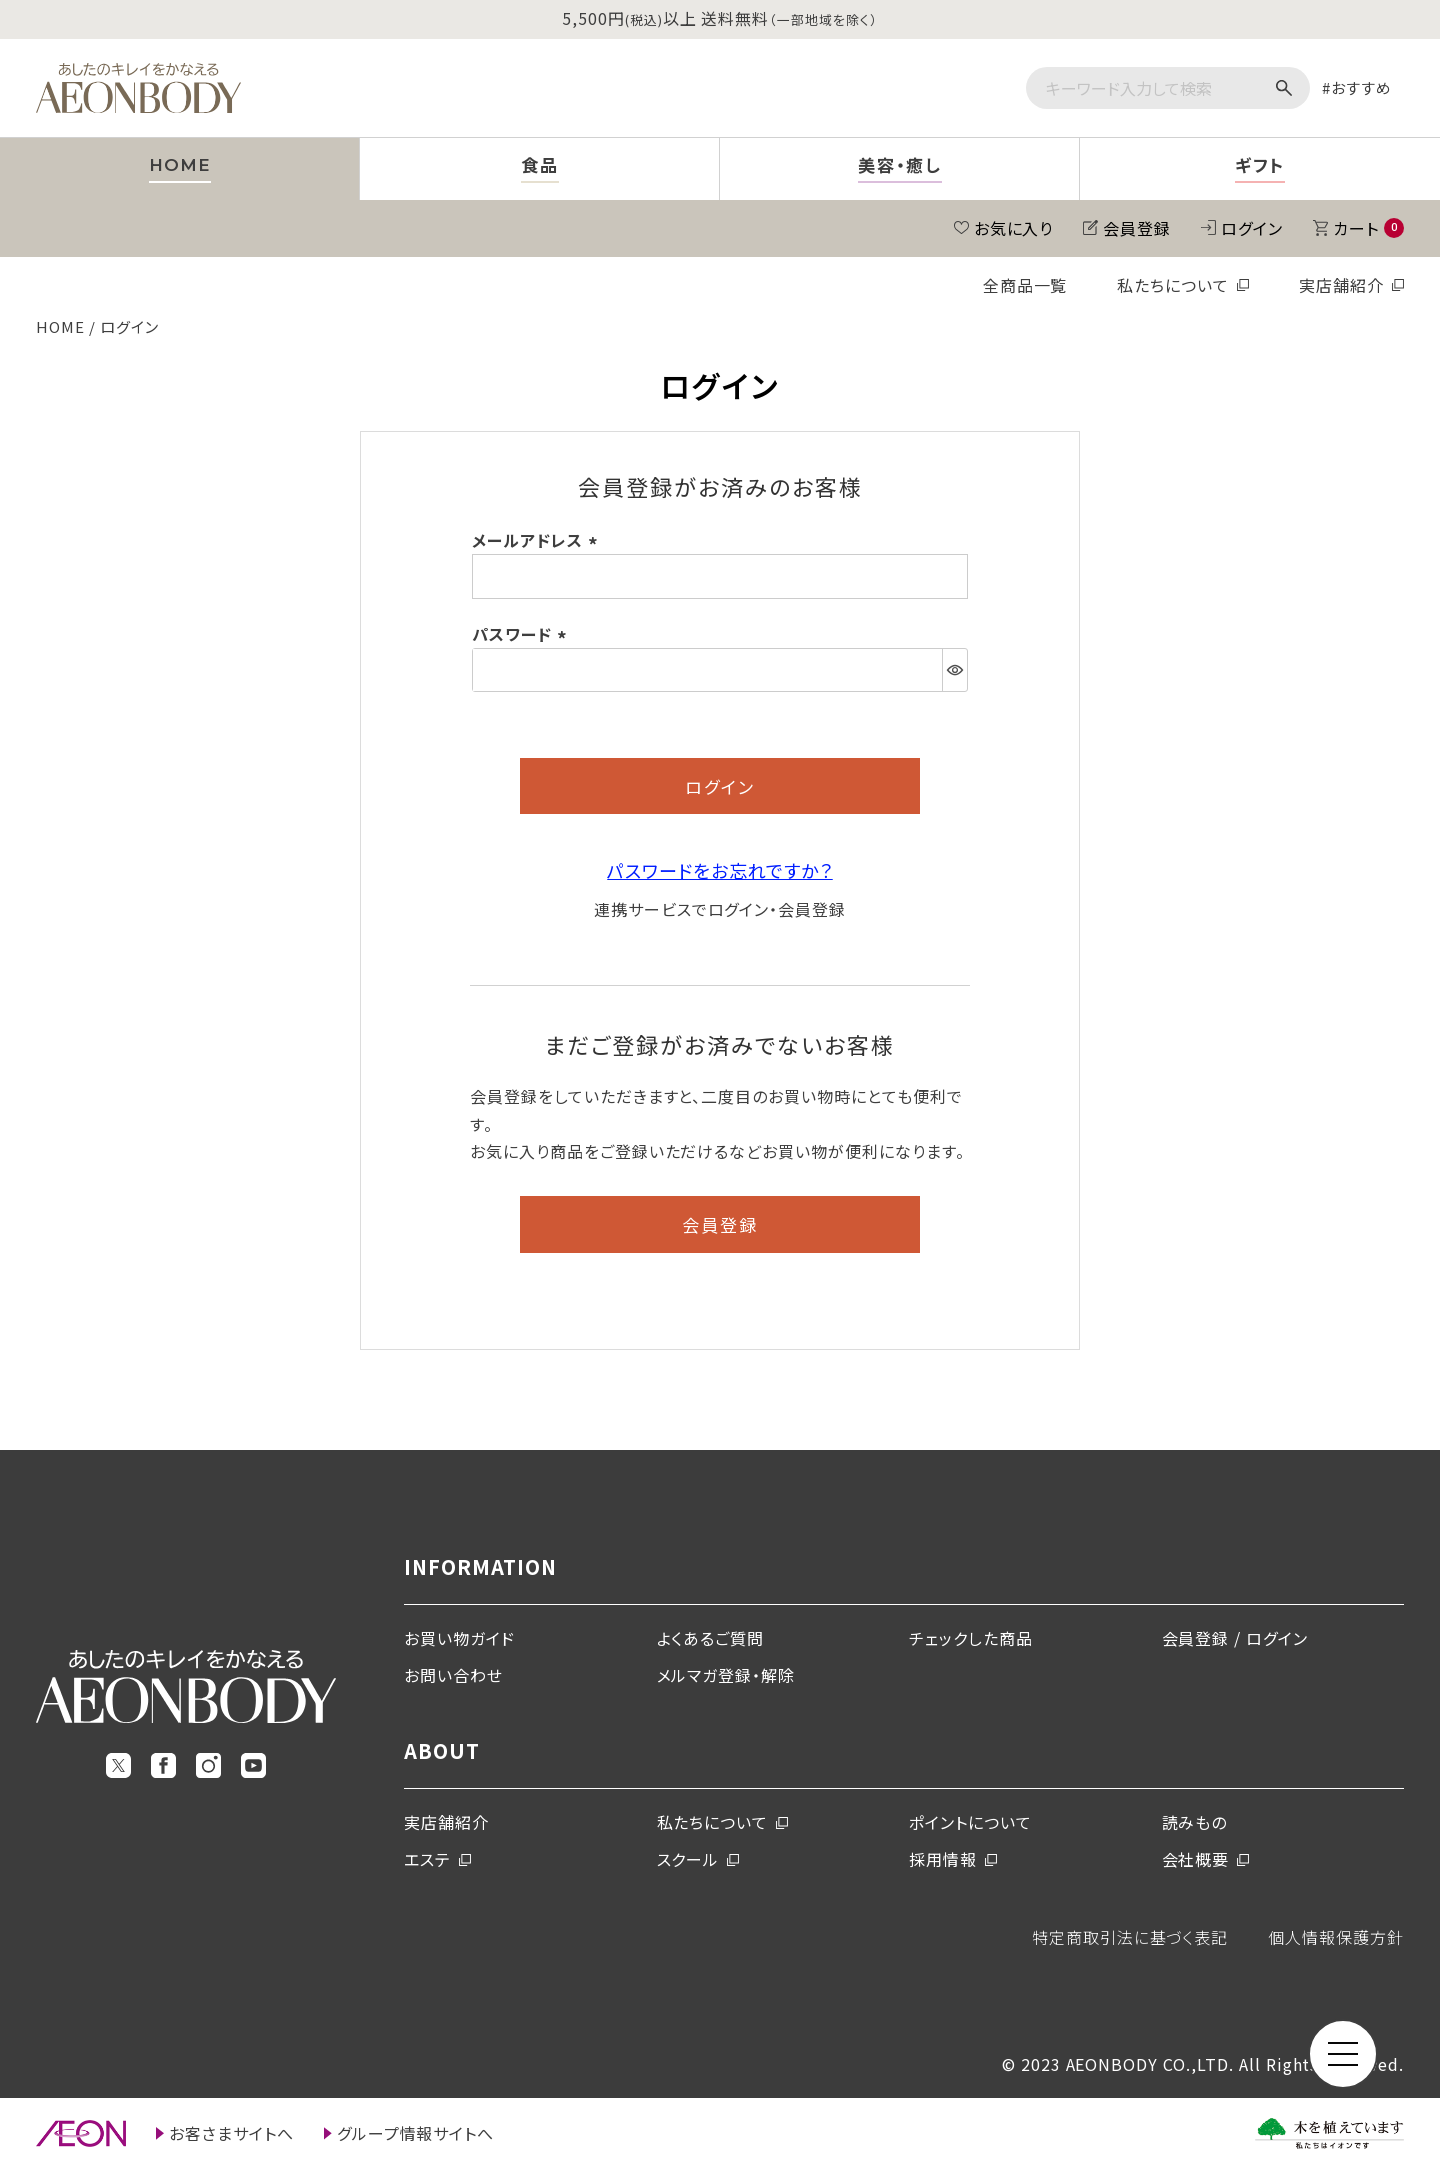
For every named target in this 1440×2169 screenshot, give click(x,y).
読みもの (1195, 1822)
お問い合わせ (453, 1675)
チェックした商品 (971, 1638)
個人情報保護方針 (1336, 1937)
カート (1368, 228)
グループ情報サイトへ (416, 2133)
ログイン (1252, 228)
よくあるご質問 (711, 1638)
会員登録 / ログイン (1235, 1638)
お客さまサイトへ (231, 2133)
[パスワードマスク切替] (954, 670)
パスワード (522, 634)
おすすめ (1361, 87)
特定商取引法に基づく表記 (1130, 1937)
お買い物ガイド (459, 1638)
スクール (688, 1859)
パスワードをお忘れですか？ (719, 870)
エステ (427, 1859)
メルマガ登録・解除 (726, 1675)
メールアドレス (538, 540)
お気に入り (1014, 228)
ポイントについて (970, 1822)
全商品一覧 (1025, 285)
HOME (60, 326)
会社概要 (1196, 1859)
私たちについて (1173, 285)
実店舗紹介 (1341, 285)
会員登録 (1137, 228)
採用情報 (943, 1859)
